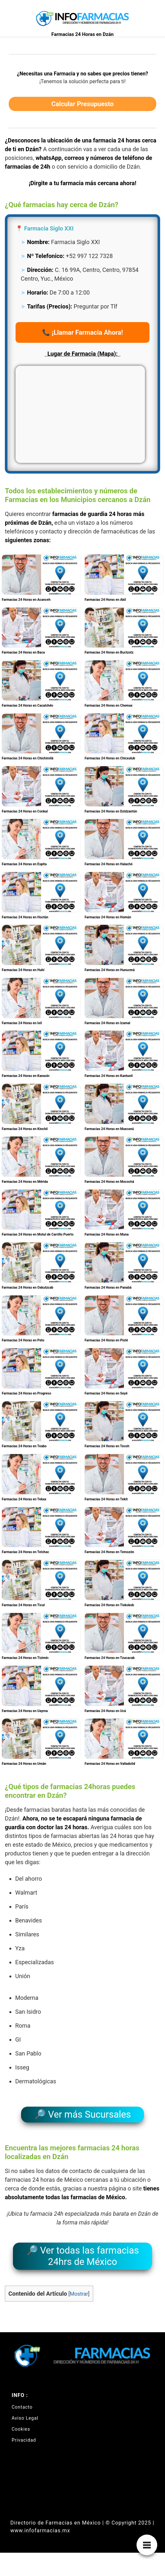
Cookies (21, 2429)
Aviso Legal (25, 2418)
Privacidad (24, 2440)
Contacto (22, 2407)
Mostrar (79, 2294)
